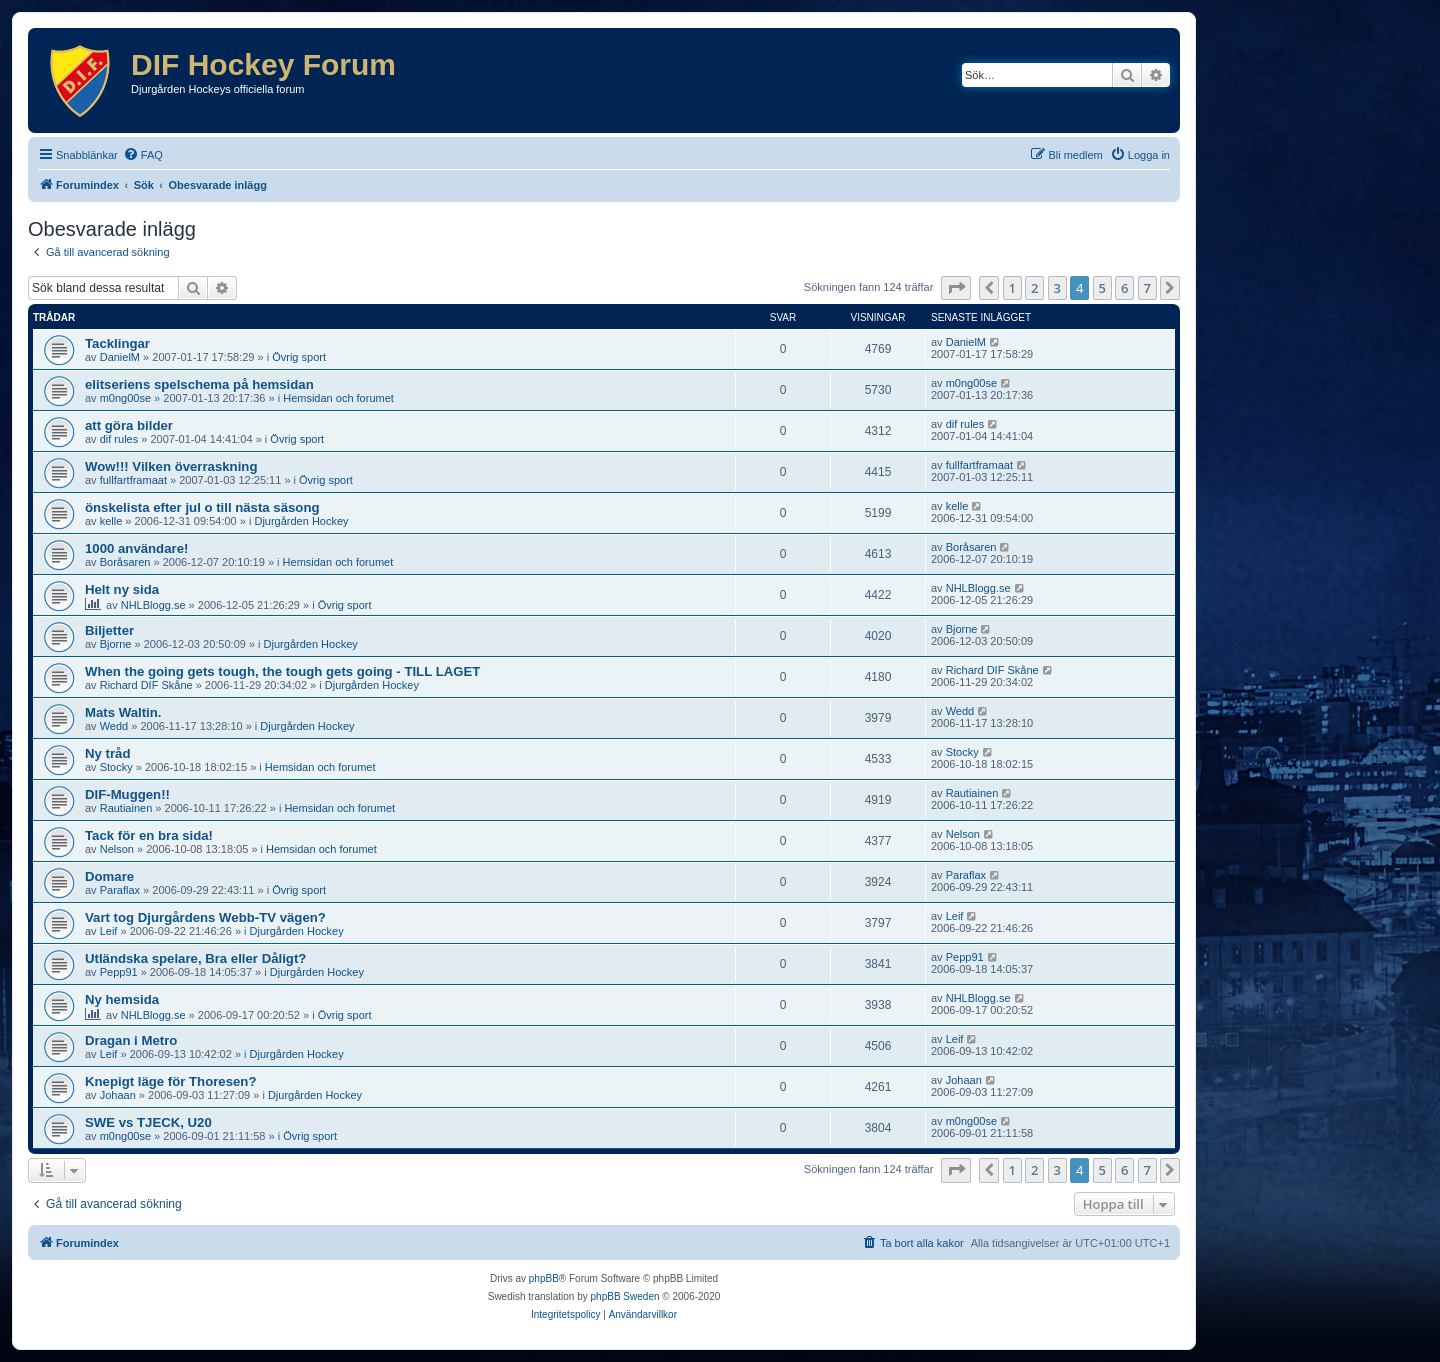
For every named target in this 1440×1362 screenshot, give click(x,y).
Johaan (118, 1095)
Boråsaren (125, 562)
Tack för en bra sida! (149, 835)
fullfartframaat (133, 480)
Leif (109, 931)
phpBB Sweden (625, 1296)
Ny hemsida (122, 999)
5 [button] (1102, 288)
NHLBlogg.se (153, 605)
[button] (956, 288)
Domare (109, 876)
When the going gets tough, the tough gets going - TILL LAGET (282, 671)
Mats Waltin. (123, 712)
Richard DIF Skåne (146, 685)
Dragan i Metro (131, 1040)
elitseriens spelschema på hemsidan (199, 384)
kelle (111, 521)
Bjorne (116, 644)
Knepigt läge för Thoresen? (170, 1081)
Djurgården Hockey (301, 521)
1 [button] (1012, 288)
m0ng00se (125, 398)
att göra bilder (129, 425)
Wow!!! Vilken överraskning (171, 466)
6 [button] (1124, 288)
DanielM (120, 357)
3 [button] (1057, 288)
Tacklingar (117, 343)
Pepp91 (119, 972)
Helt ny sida (122, 589)
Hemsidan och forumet (338, 398)
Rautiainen (126, 808)
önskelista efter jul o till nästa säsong (202, 507)
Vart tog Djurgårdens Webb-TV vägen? (205, 917)
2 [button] (1034, 288)
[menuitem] (143, 155)
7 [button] (1147, 288)
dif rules (119, 439)
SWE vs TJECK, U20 (148, 1122)
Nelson (117, 849)
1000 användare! (136, 548)
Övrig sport (299, 357)
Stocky (116, 767)
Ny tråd (107, 753)
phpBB (544, 1278)
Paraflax (120, 890)
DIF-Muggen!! (127, 794)
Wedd (114, 726)
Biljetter (109, 630)
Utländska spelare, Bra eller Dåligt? (195, 958)
